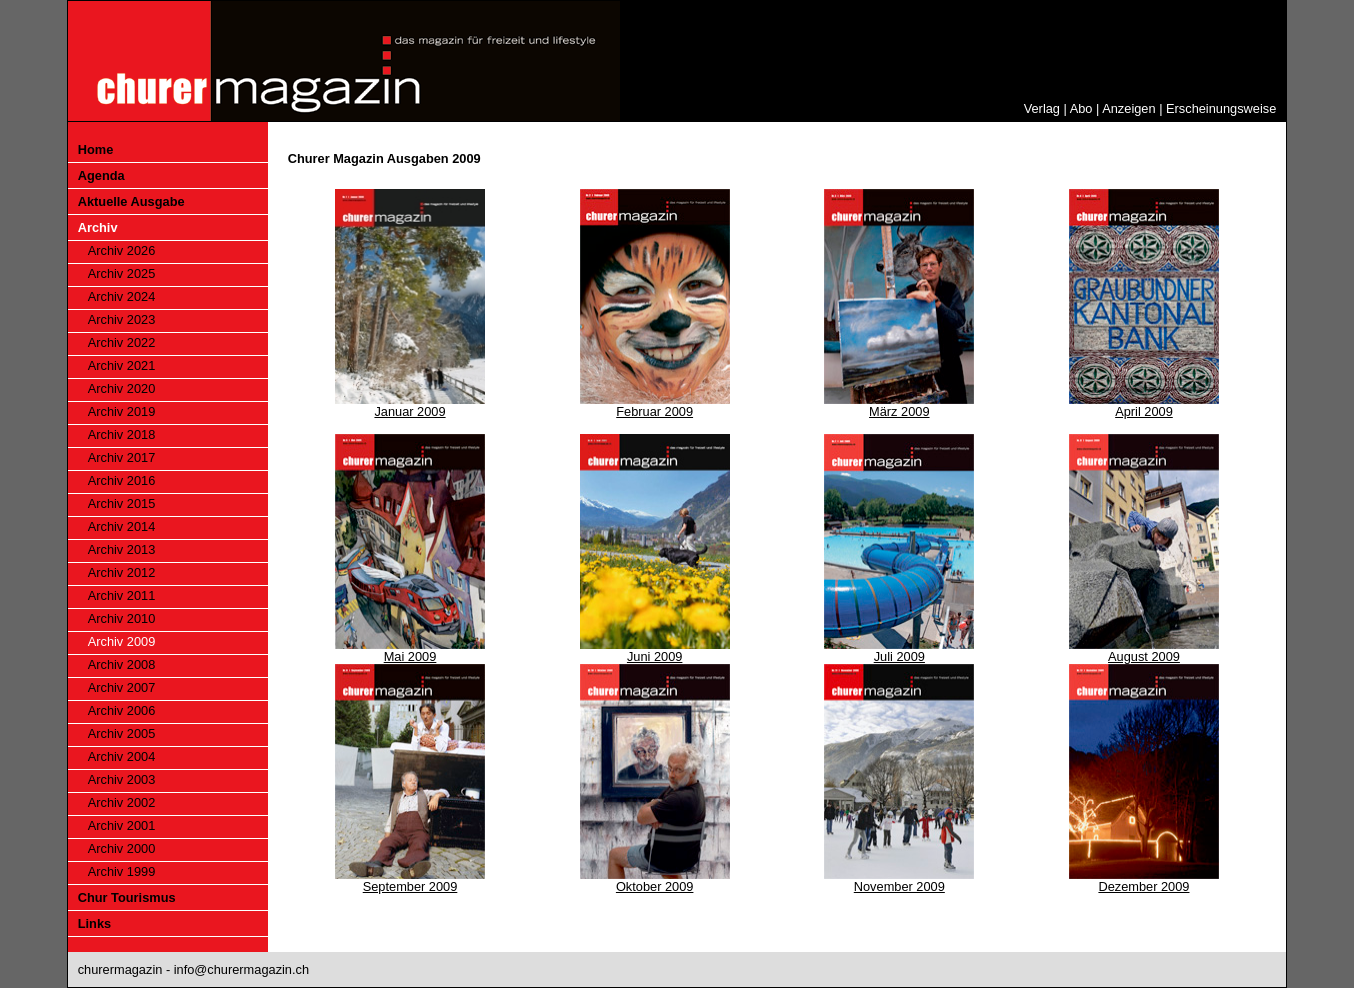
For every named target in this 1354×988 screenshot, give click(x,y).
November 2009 (899, 886)
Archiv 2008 (122, 664)
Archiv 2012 (122, 572)
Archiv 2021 (122, 365)
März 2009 (899, 411)
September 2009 (410, 886)
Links (94, 923)
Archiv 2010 (122, 618)
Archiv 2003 (122, 779)
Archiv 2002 (122, 802)
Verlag (1042, 108)
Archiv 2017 (122, 457)
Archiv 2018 (122, 434)
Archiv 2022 (122, 342)
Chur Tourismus (127, 897)
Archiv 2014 (122, 526)
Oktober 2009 (655, 886)
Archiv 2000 (122, 848)
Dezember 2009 (1143, 886)
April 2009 (1144, 411)
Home (96, 149)
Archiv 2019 (122, 411)
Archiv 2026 (122, 250)
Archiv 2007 (122, 687)
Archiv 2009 (122, 641)
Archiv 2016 (122, 480)
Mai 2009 (410, 656)
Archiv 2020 (122, 388)
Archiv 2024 (122, 296)
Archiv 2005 (122, 733)
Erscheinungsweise (1221, 108)
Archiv (98, 227)
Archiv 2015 (122, 503)
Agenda (101, 175)
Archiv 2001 (122, 825)
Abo (1081, 108)
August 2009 (1144, 656)
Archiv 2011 (122, 595)
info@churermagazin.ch (241, 969)
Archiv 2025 (122, 273)
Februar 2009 (654, 411)
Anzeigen (1128, 108)
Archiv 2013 (122, 549)
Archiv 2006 (122, 710)
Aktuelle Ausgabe (131, 201)
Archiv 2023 (122, 319)
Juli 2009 (899, 656)
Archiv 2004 (122, 756)
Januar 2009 (409, 411)
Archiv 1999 (122, 871)
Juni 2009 (655, 656)
